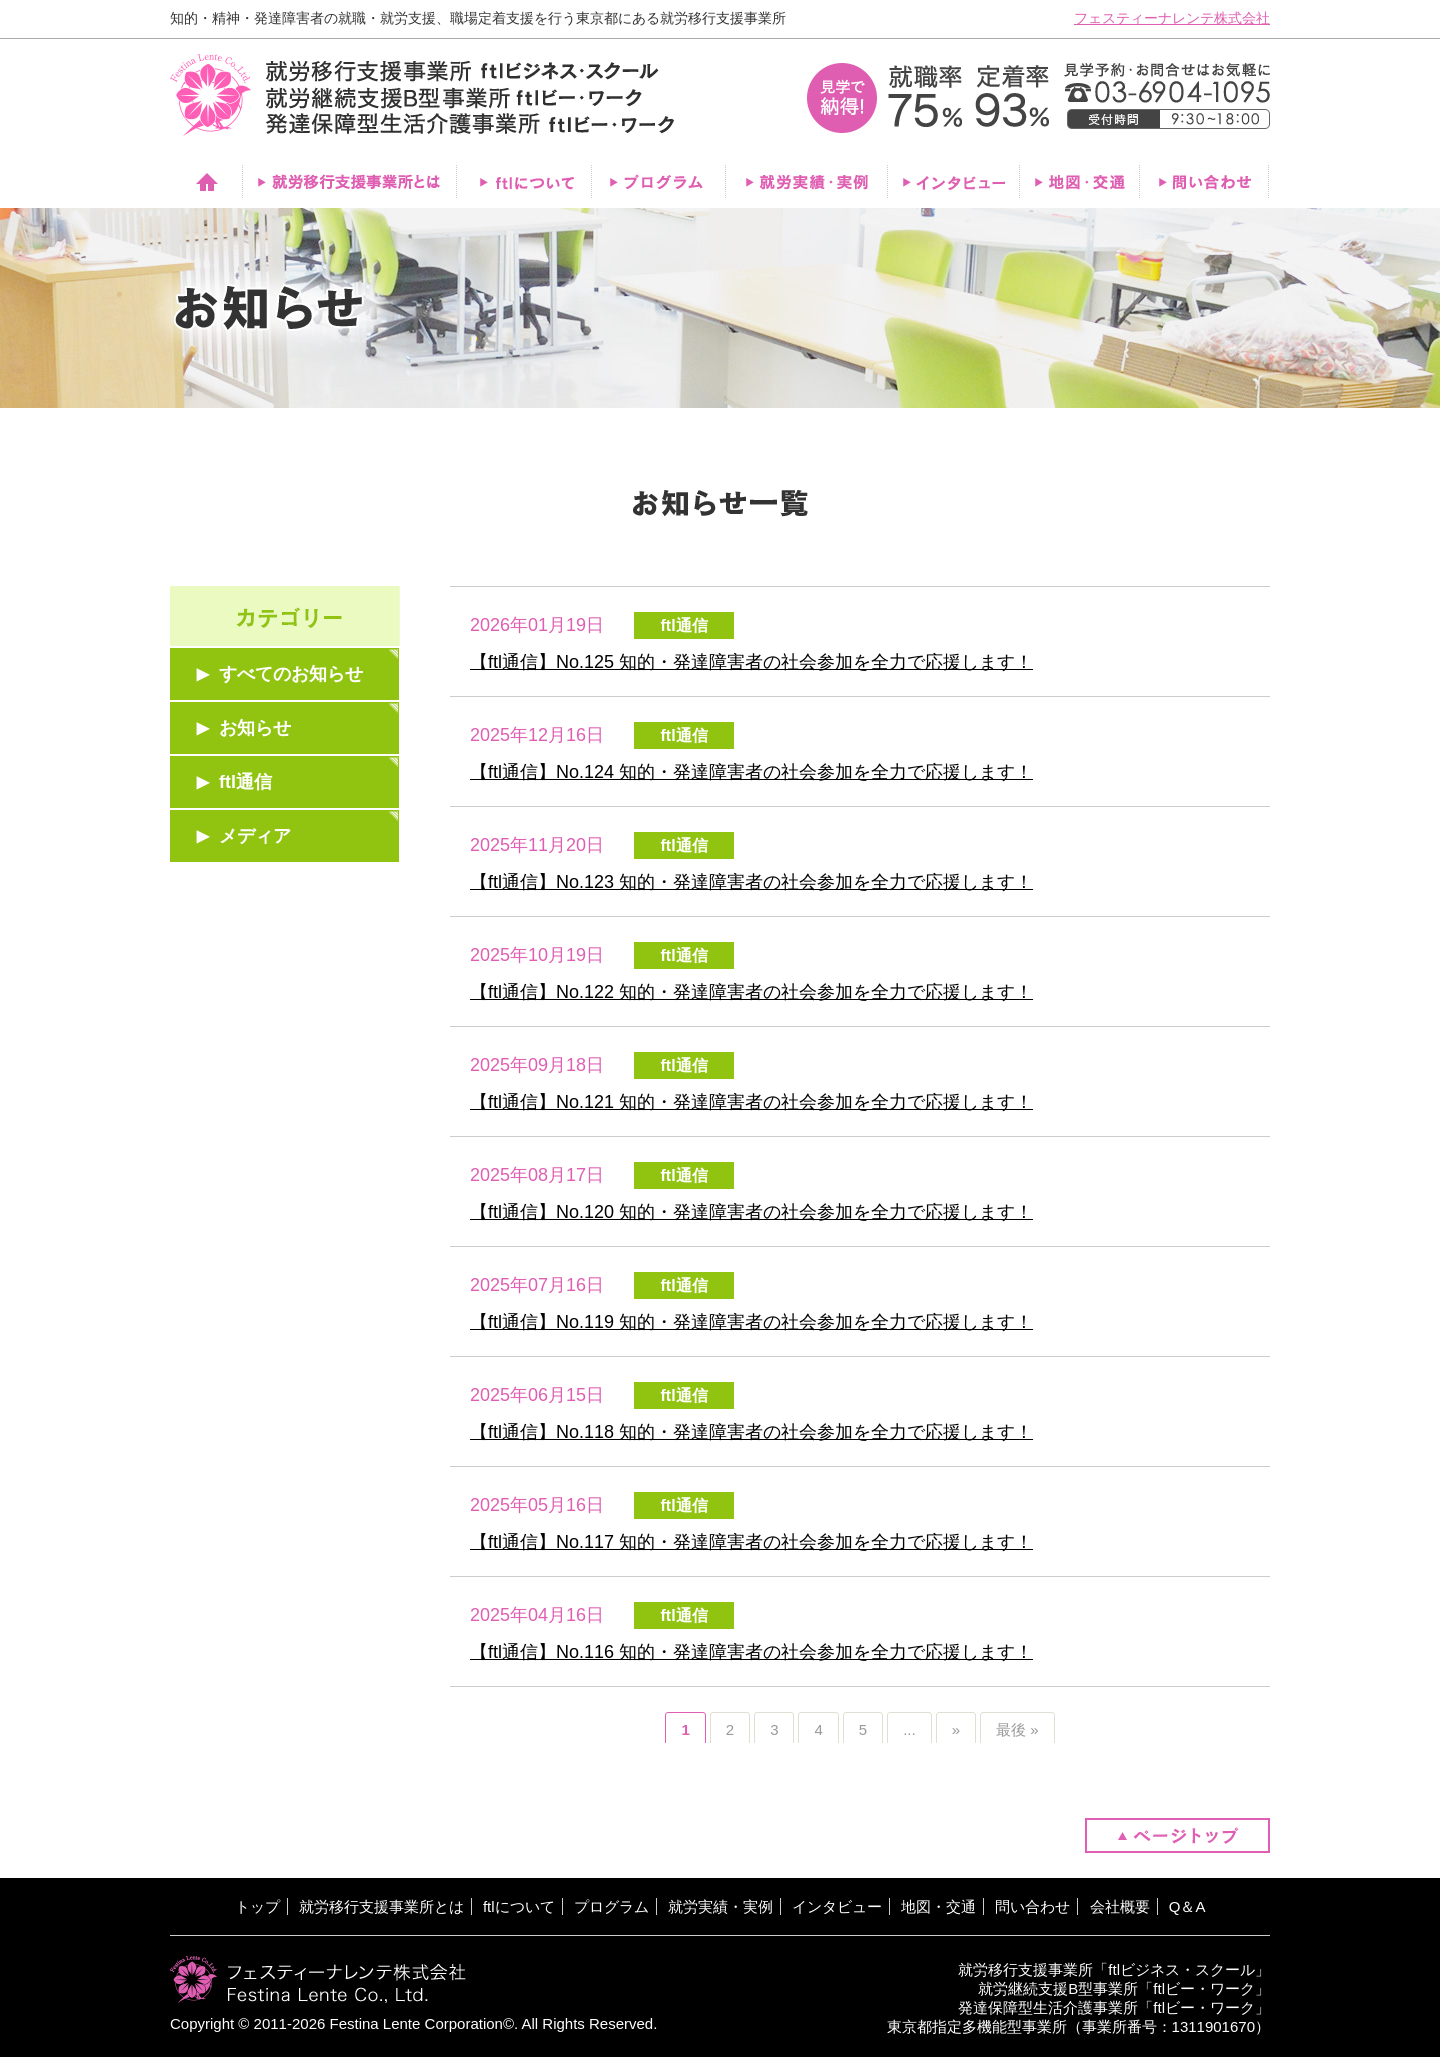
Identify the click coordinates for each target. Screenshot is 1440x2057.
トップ (257, 1906)
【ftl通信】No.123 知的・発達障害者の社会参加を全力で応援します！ (751, 882)
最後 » (1017, 1729)
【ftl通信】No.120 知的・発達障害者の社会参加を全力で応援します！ (751, 1212)
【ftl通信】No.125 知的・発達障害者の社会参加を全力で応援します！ (751, 662)
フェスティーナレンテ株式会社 (1172, 18)
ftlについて (519, 1906)
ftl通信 (245, 782)
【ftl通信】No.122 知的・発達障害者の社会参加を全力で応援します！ (751, 992)
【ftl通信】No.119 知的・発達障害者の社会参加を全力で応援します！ (751, 1322)
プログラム (611, 1906)
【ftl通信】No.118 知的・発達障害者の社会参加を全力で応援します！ (751, 1432)
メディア (255, 836)
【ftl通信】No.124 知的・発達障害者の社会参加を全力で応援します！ (751, 772)
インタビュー (837, 1906)
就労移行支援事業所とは (381, 1906)
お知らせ (255, 728)
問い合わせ (1032, 1906)
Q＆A (1187, 1906)
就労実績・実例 (720, 1906)
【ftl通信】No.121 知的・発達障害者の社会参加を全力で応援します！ (751, 1102)
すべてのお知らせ (291, 674)
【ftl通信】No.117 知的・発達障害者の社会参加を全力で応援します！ (751, 1542)
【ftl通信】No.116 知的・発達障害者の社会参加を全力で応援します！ (751, 1652)
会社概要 (1120, 1906)
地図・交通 (938, 1906)
